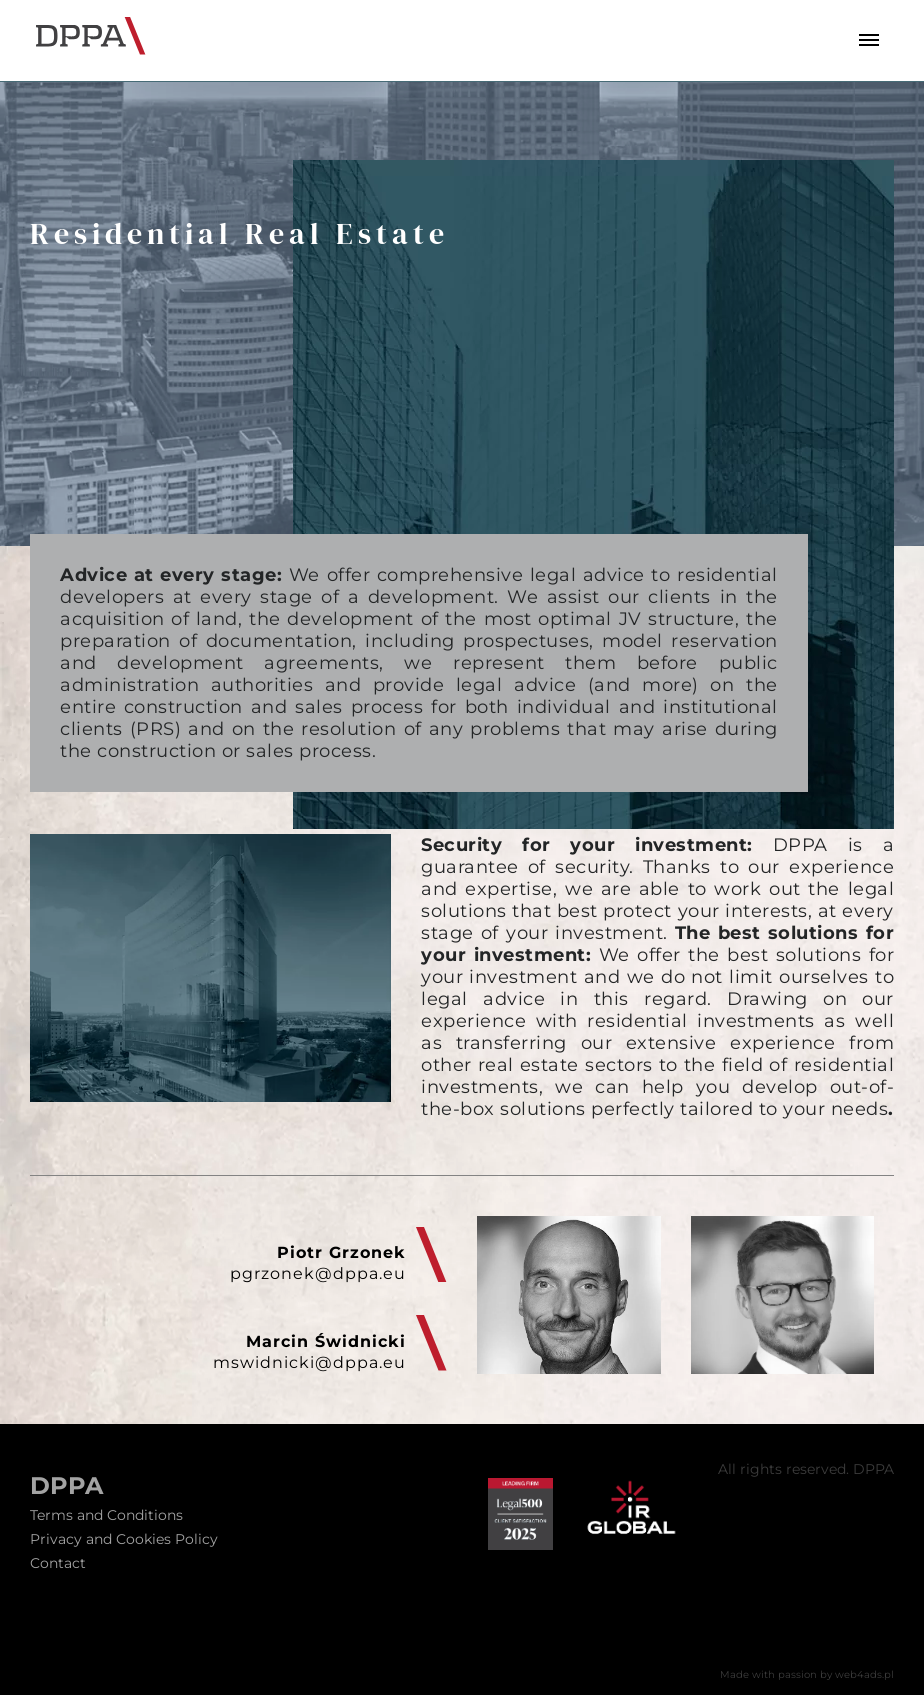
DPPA (66, 1486)
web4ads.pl (864, 1674)
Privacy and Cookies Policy (124, 1539)
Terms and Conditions (106, 1515)
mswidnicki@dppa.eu (309, 1362)
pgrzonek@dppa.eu (318, 1273)
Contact (58, 1563)
